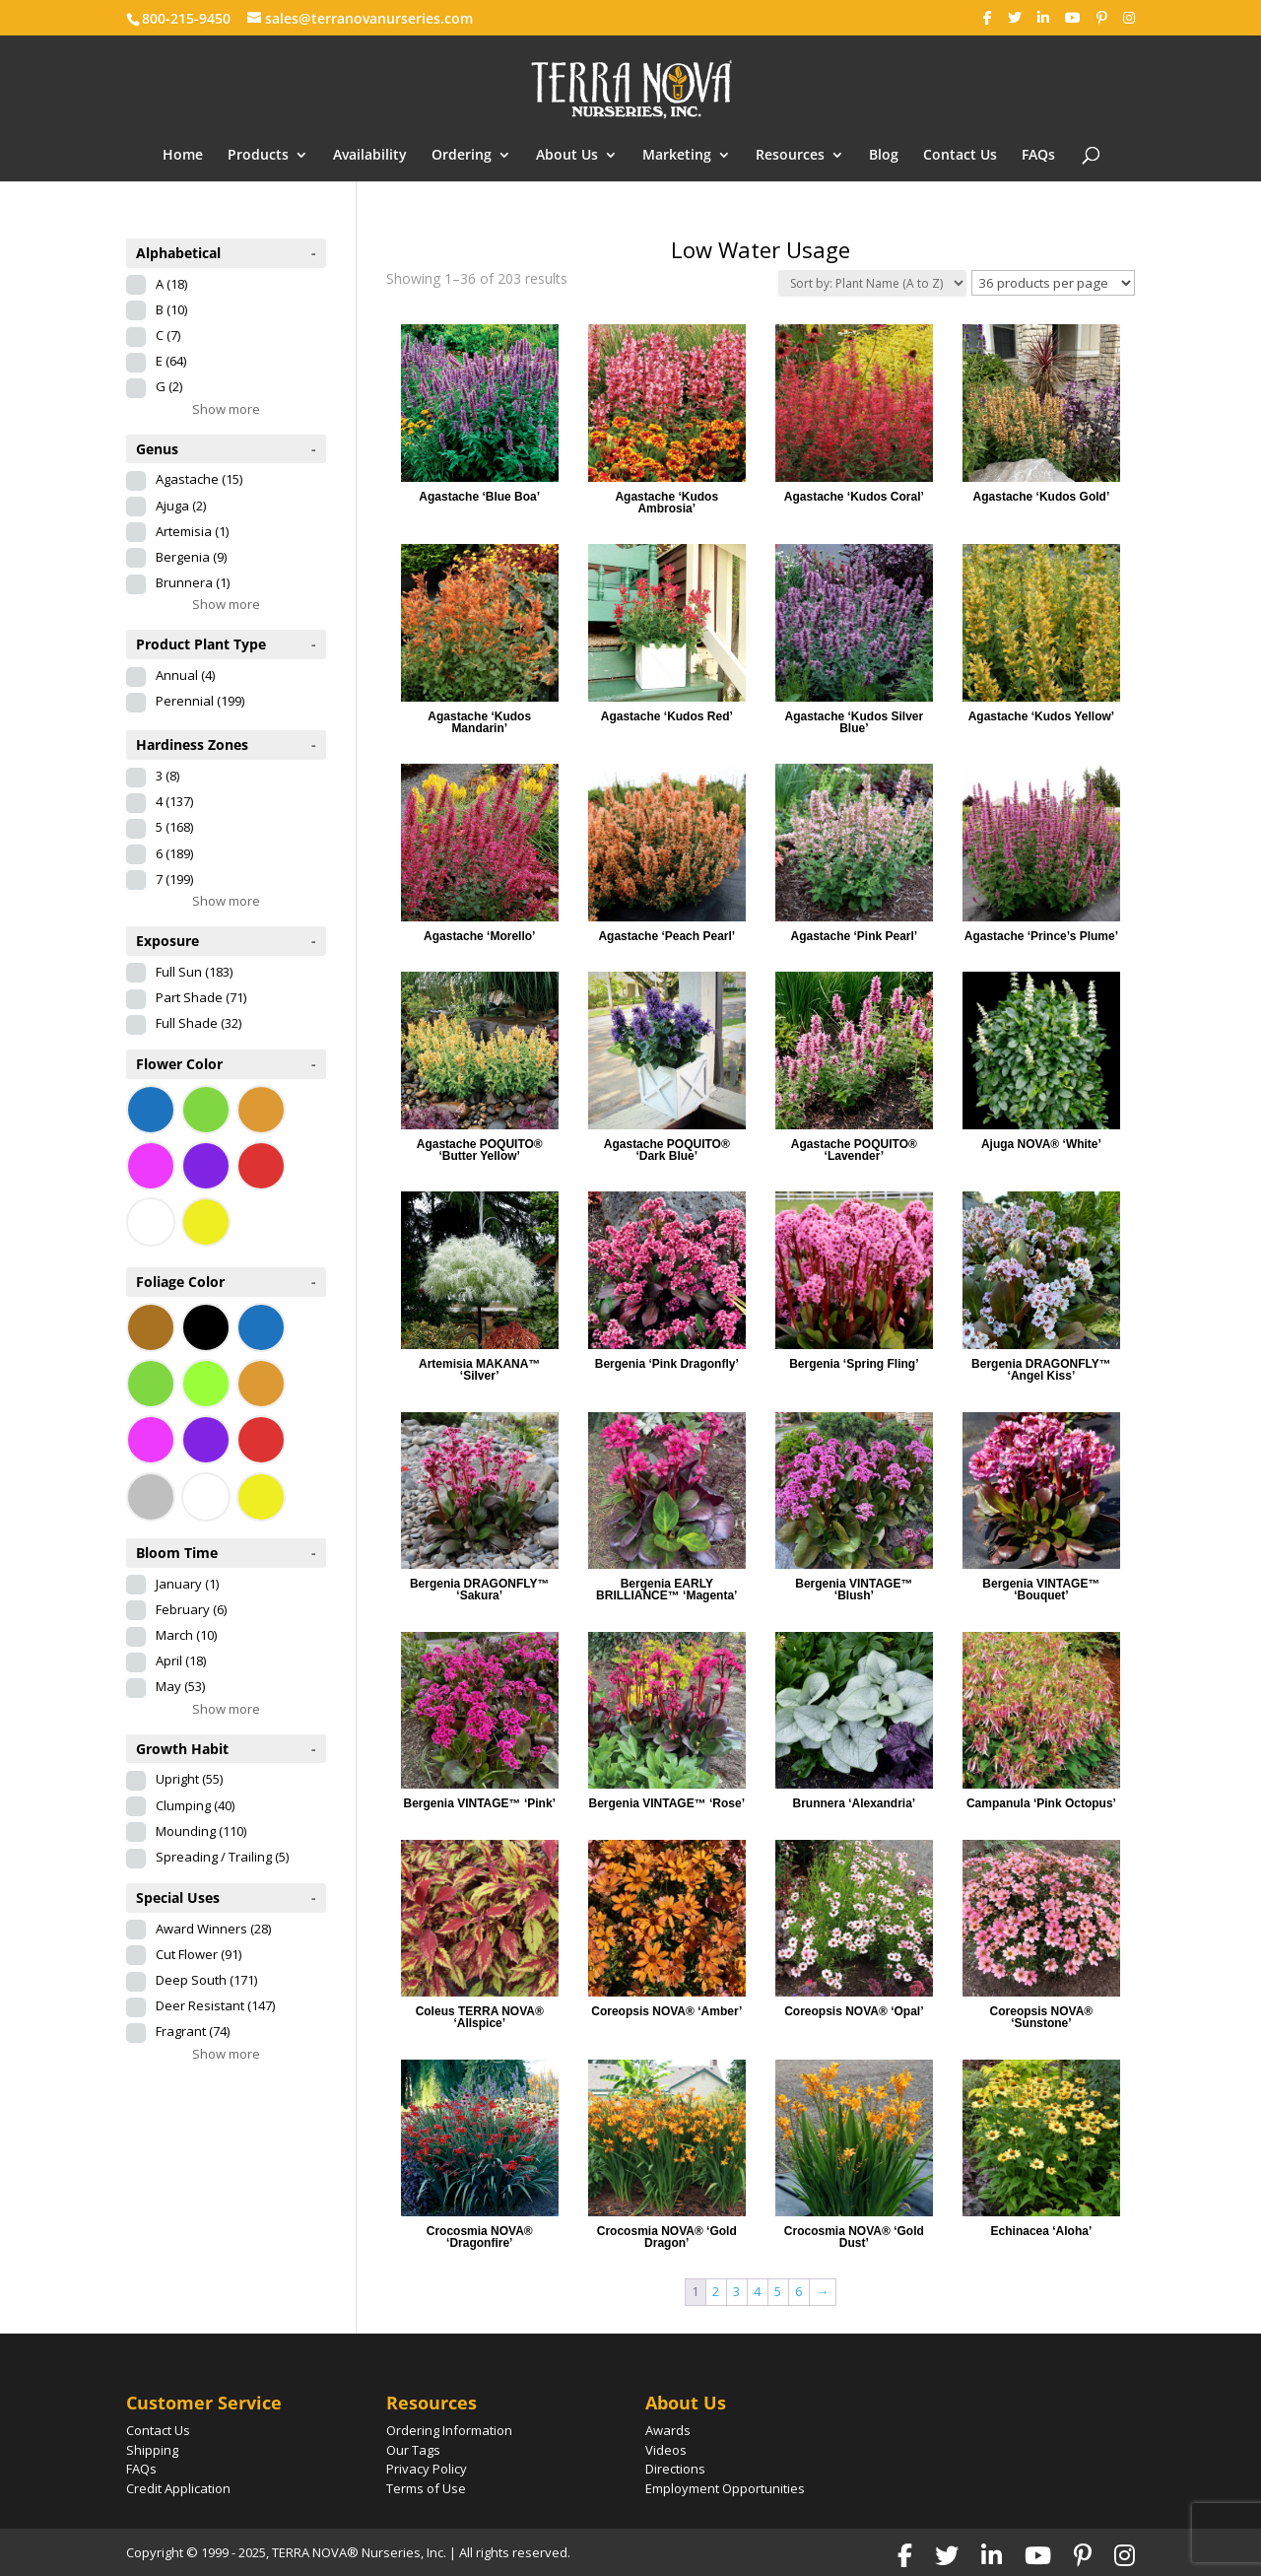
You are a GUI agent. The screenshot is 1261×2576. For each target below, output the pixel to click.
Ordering (461, 156)
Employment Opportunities (725, 2488)
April (181, 1660)
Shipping (152, 2450)
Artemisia (192, 531)
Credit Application (178, 2488)
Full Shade (198, 1023)
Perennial (200, 701)
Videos (666, 2450)
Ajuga (181, 505)
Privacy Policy (426, 2468)
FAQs (1038, 156)
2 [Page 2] (715, 2291)
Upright (189, 1779)
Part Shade (201, 997)
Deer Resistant (215, 2005)
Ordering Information (449, 2430)
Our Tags (413, 2450)
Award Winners (213, 1928)
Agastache (199, 479)
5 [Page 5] (777, 2291)
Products (258, 156)
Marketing (676, 156)
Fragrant (193, 2031)
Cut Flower (198, 1954)
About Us (567, 156)
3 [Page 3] (736, 2291)
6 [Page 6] (798, 2291)
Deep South (206, 1980)
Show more (226, 409)
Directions (675, 2468)
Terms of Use (426, 2488)
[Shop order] (872, 283)
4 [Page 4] (757, 2291)
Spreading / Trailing (222, 1856)
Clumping (195, 1805)
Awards (668, 2430)
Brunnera (193, 582)
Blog (883, 156)
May (180, 1686)
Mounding (201, 1831)
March (186, 1635)
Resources (790, 156)
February (191, 1609)
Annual (185, 675)
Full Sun (194, 972)
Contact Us (960, 156)
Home (183, 156)
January (187, 1584)
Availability (370, 156)
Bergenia (191, 557)
